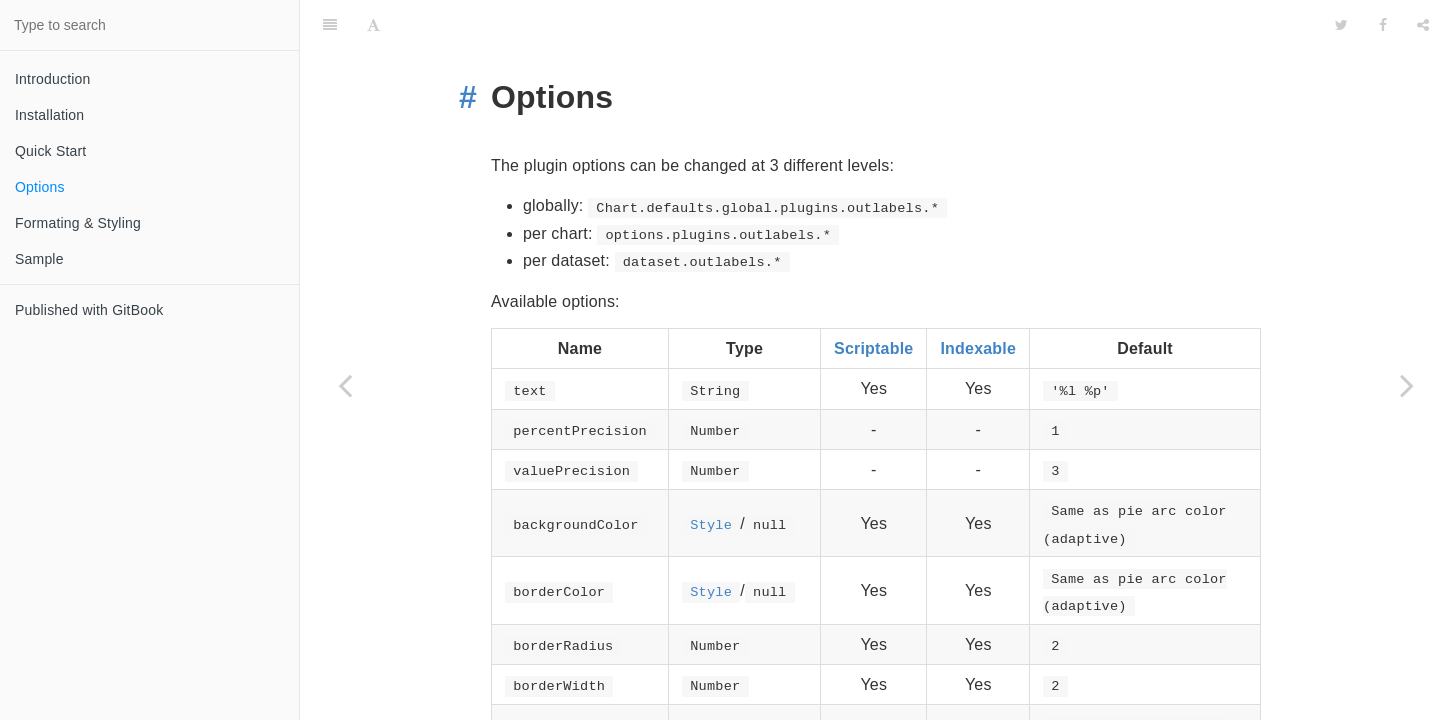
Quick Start (50, 151)
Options (40, 187)
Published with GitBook (89, 310)
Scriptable (873, 298)
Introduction (53, 79)
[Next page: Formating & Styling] (1407, 385)
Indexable (978, 298)
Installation (49, 115)
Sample (39, 259)
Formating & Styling (78, 223)
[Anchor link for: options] (476, 47)
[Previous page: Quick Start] (345, 385)
